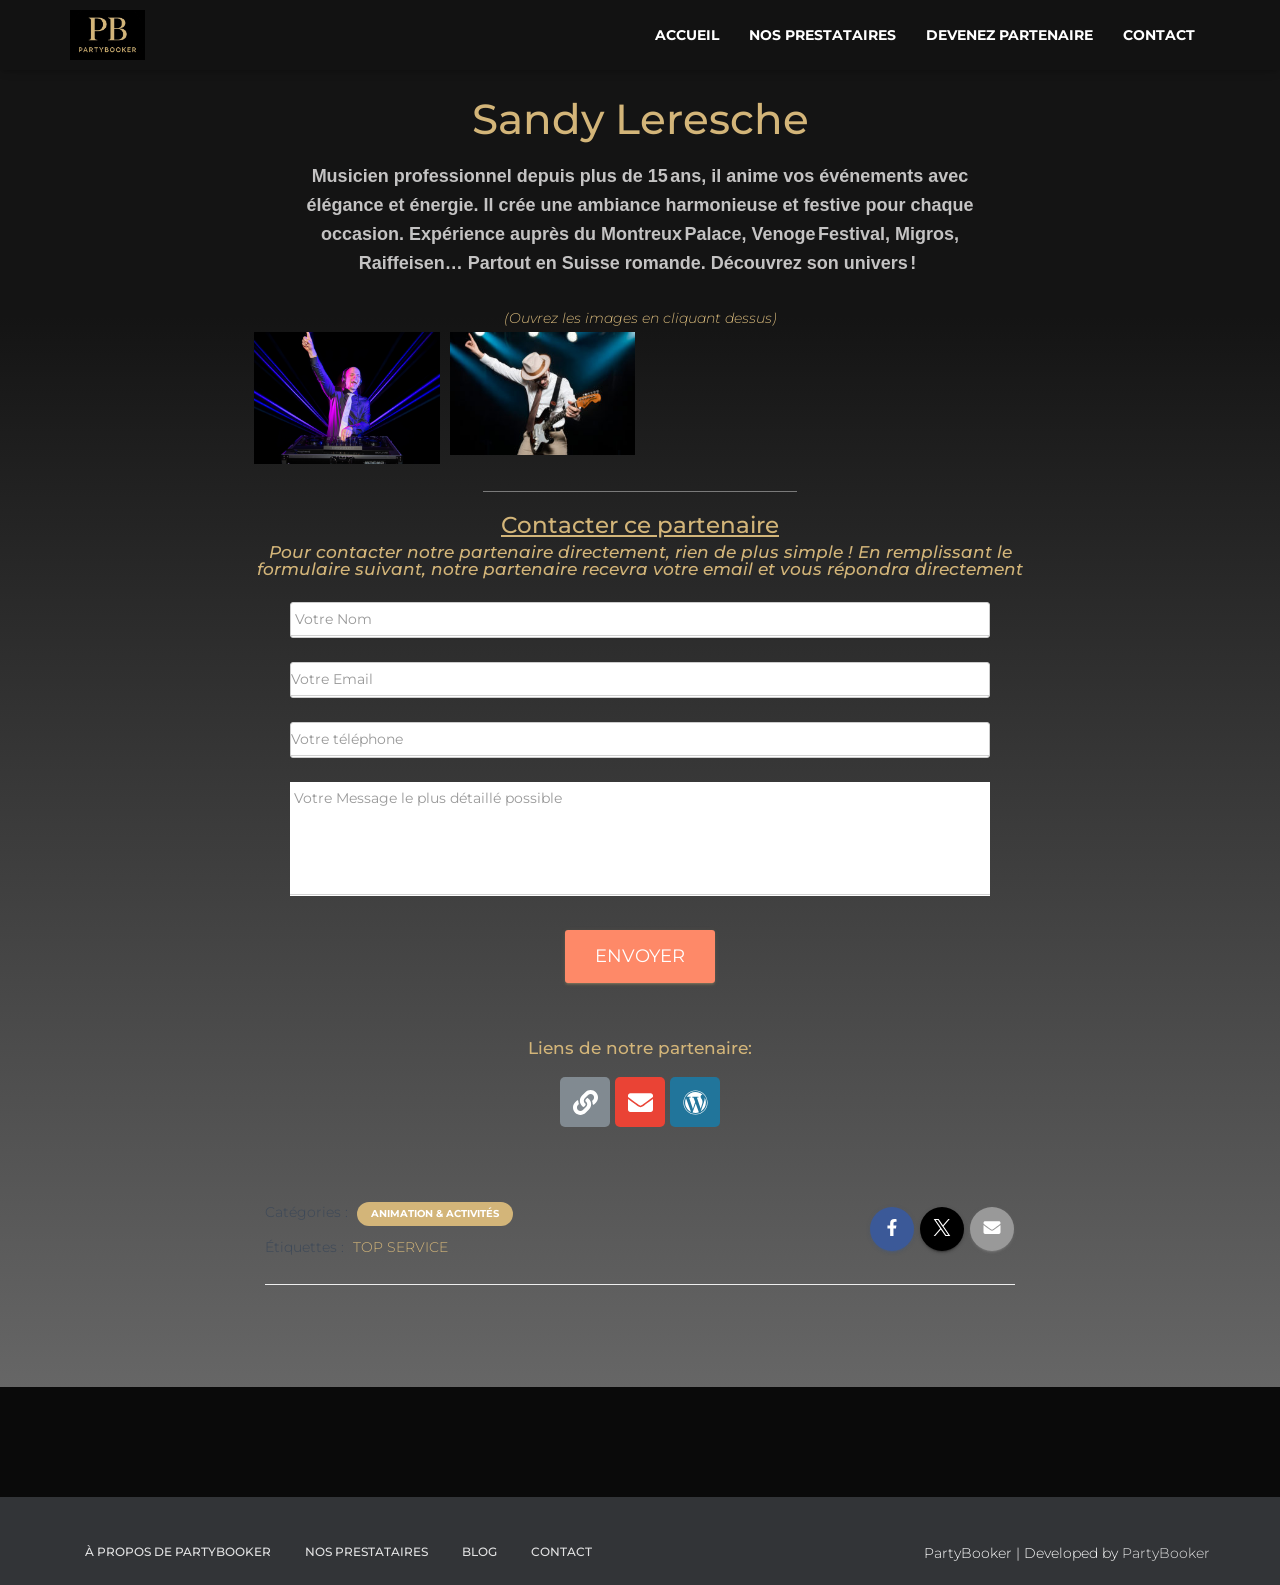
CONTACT (561, 1551)
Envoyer (640, 956)
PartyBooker (1166, 1553)
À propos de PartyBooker (178, 1551)
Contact (1159, 35)
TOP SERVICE (400, 1247)
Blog (479, 1551)
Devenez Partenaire (1009, 35)
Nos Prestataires (822, 35)
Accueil (687, 35)
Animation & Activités (435, 1213)
